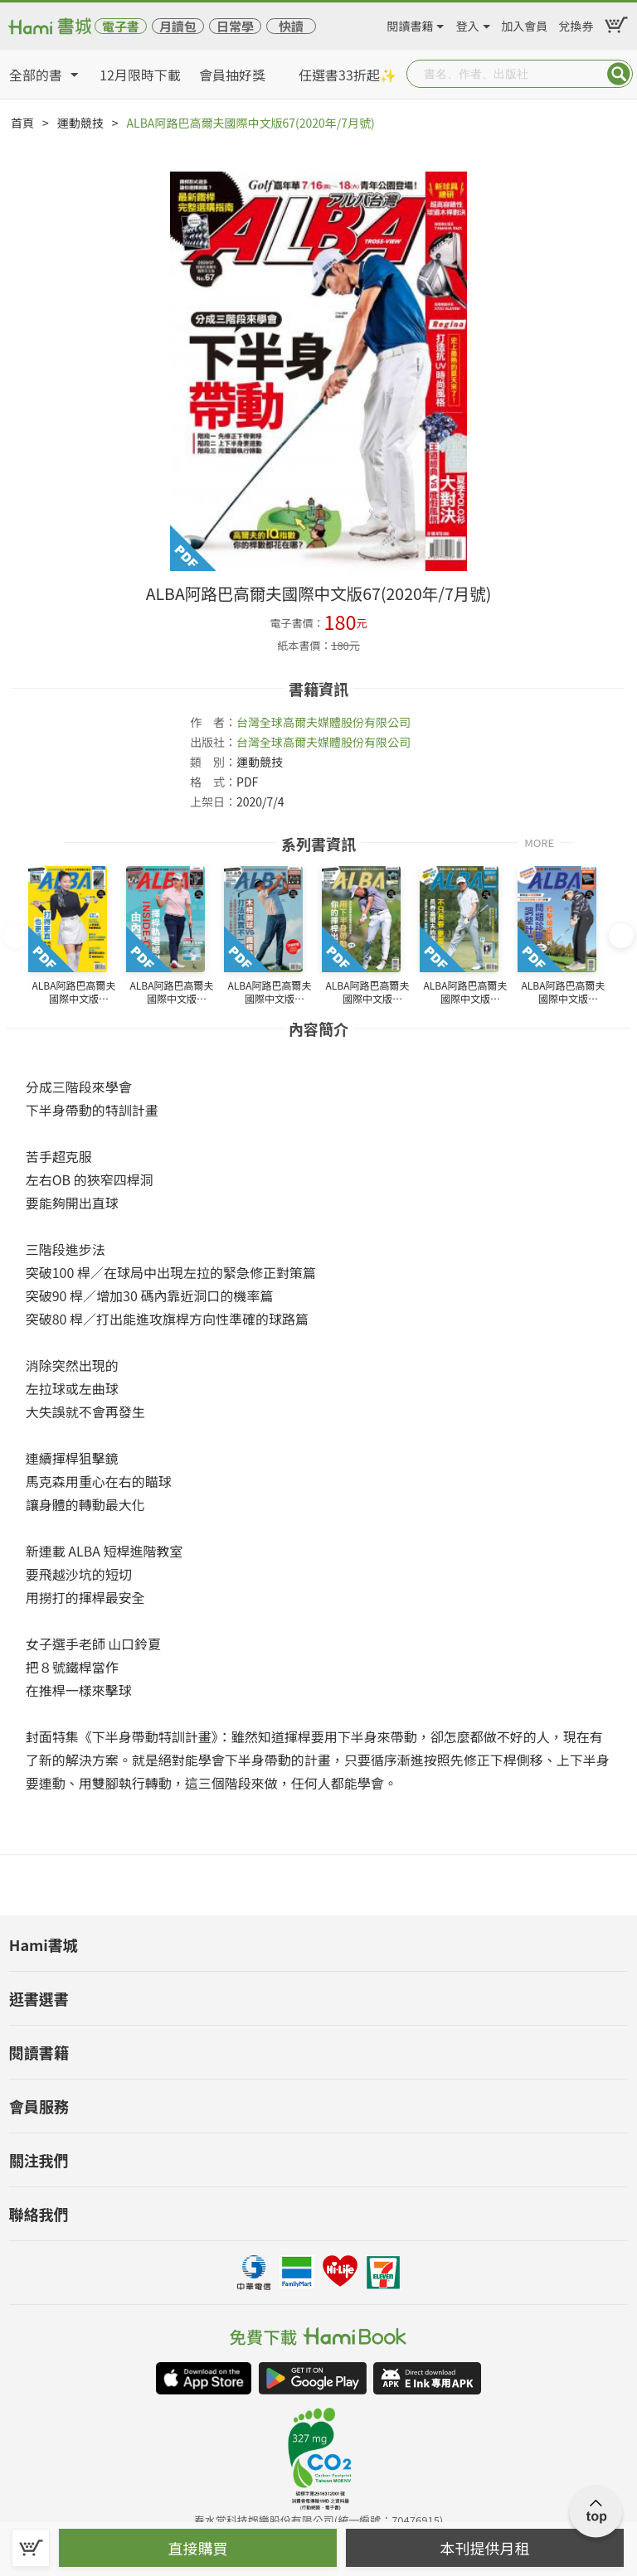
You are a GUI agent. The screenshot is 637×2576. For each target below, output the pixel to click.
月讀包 (178, 26)
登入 (467, 23)
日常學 (235, 26)
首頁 (22, 122)
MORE (539, 841)
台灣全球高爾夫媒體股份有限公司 (323, 722)
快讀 (291, 26)
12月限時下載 (140, 75)
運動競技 (80, 122)
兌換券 (576, 23)
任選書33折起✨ (347, 75)
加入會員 (524, 23)
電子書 (120, 26)
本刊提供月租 (485, 2548)
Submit (618, 74)
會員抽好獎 (232, 75)
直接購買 (198, 2548)
